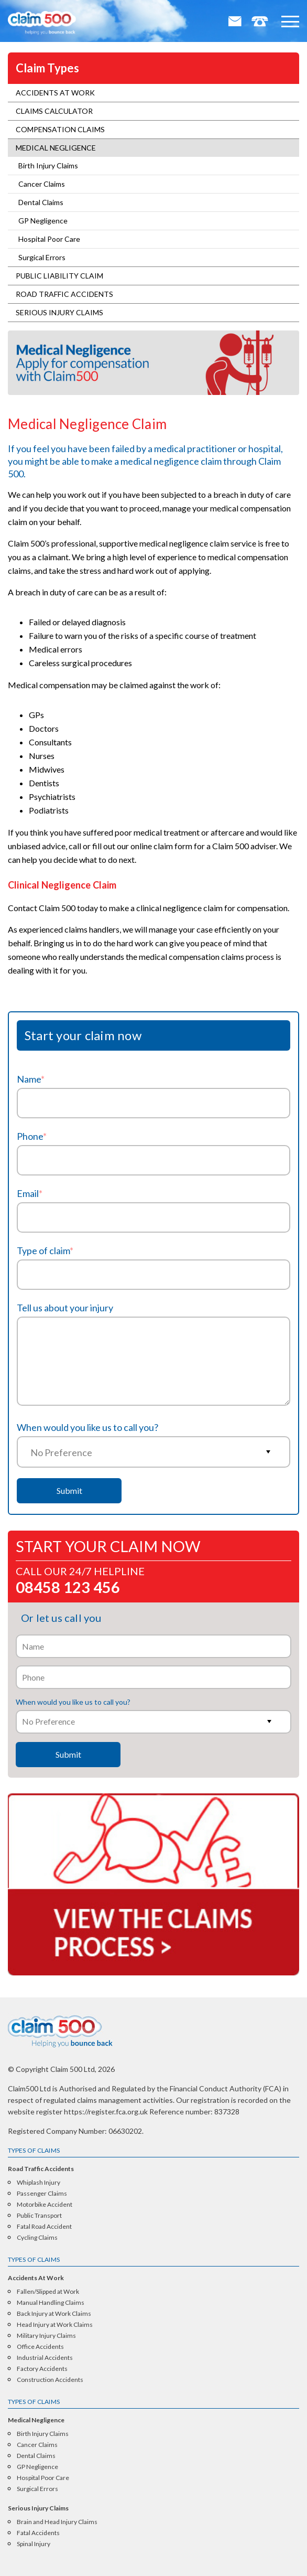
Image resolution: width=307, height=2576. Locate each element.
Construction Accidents (50, 2380)
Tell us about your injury (65, 1307)
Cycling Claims (37, 2238)
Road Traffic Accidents (64, 294)
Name (31, 1079)
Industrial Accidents (45, 2358)
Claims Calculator (54, 110)
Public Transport (39, 2215)
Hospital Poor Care (49, 238)
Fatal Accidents (38, 2533)
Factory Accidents (42, 2369)
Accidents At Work (55, 92)
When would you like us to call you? (87, 1427)
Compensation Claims (60, 129)
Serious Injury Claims (59, 312)
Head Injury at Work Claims (55, 2325)
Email (236, 23)
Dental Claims (40, 202)
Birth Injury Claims (48, 165)
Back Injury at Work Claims (54, 2314)
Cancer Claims (41, 183)
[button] (290, 21)
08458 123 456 (68, 1586)
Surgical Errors (41, 257)
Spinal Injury (33, 2544)
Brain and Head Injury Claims (57, 2522)
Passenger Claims (42, 2193)
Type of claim (45, 1250)
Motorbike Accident (44, 2204)
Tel (259, 23)
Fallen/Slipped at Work (48, 2292)
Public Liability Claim (59, 275)
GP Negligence (43, 220)
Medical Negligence (56, 147)
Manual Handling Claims (50, 2303)
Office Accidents (40, 2347)
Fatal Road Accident (44, 2227)
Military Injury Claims (46, 2336)
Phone (32, 1136)
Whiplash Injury (38, 2182)
